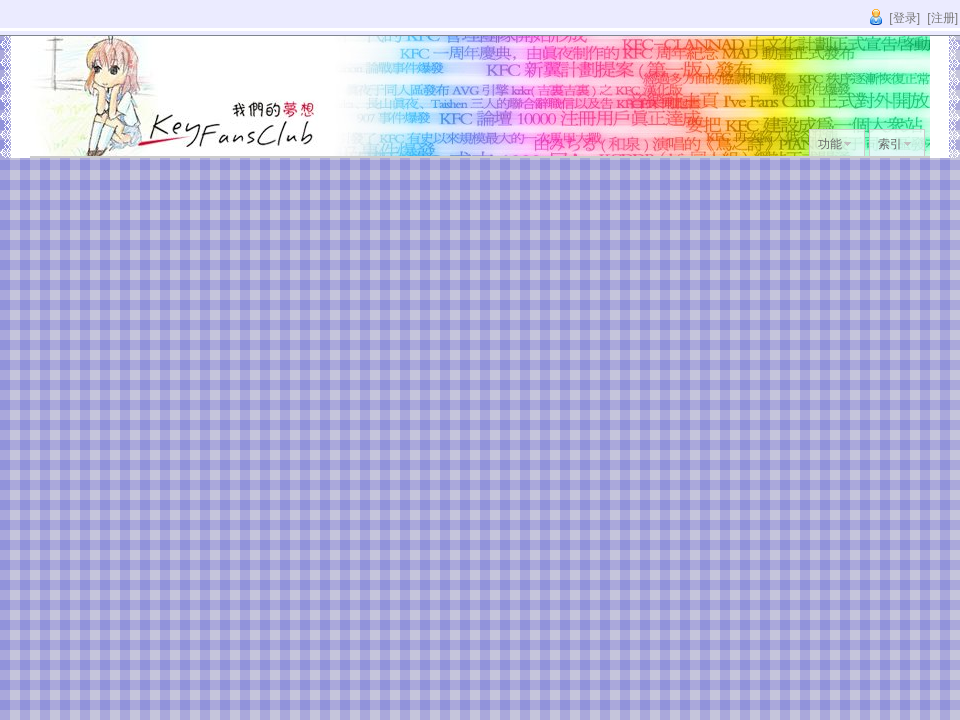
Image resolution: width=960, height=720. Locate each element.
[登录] (904, 18)
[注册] (942, 18)
